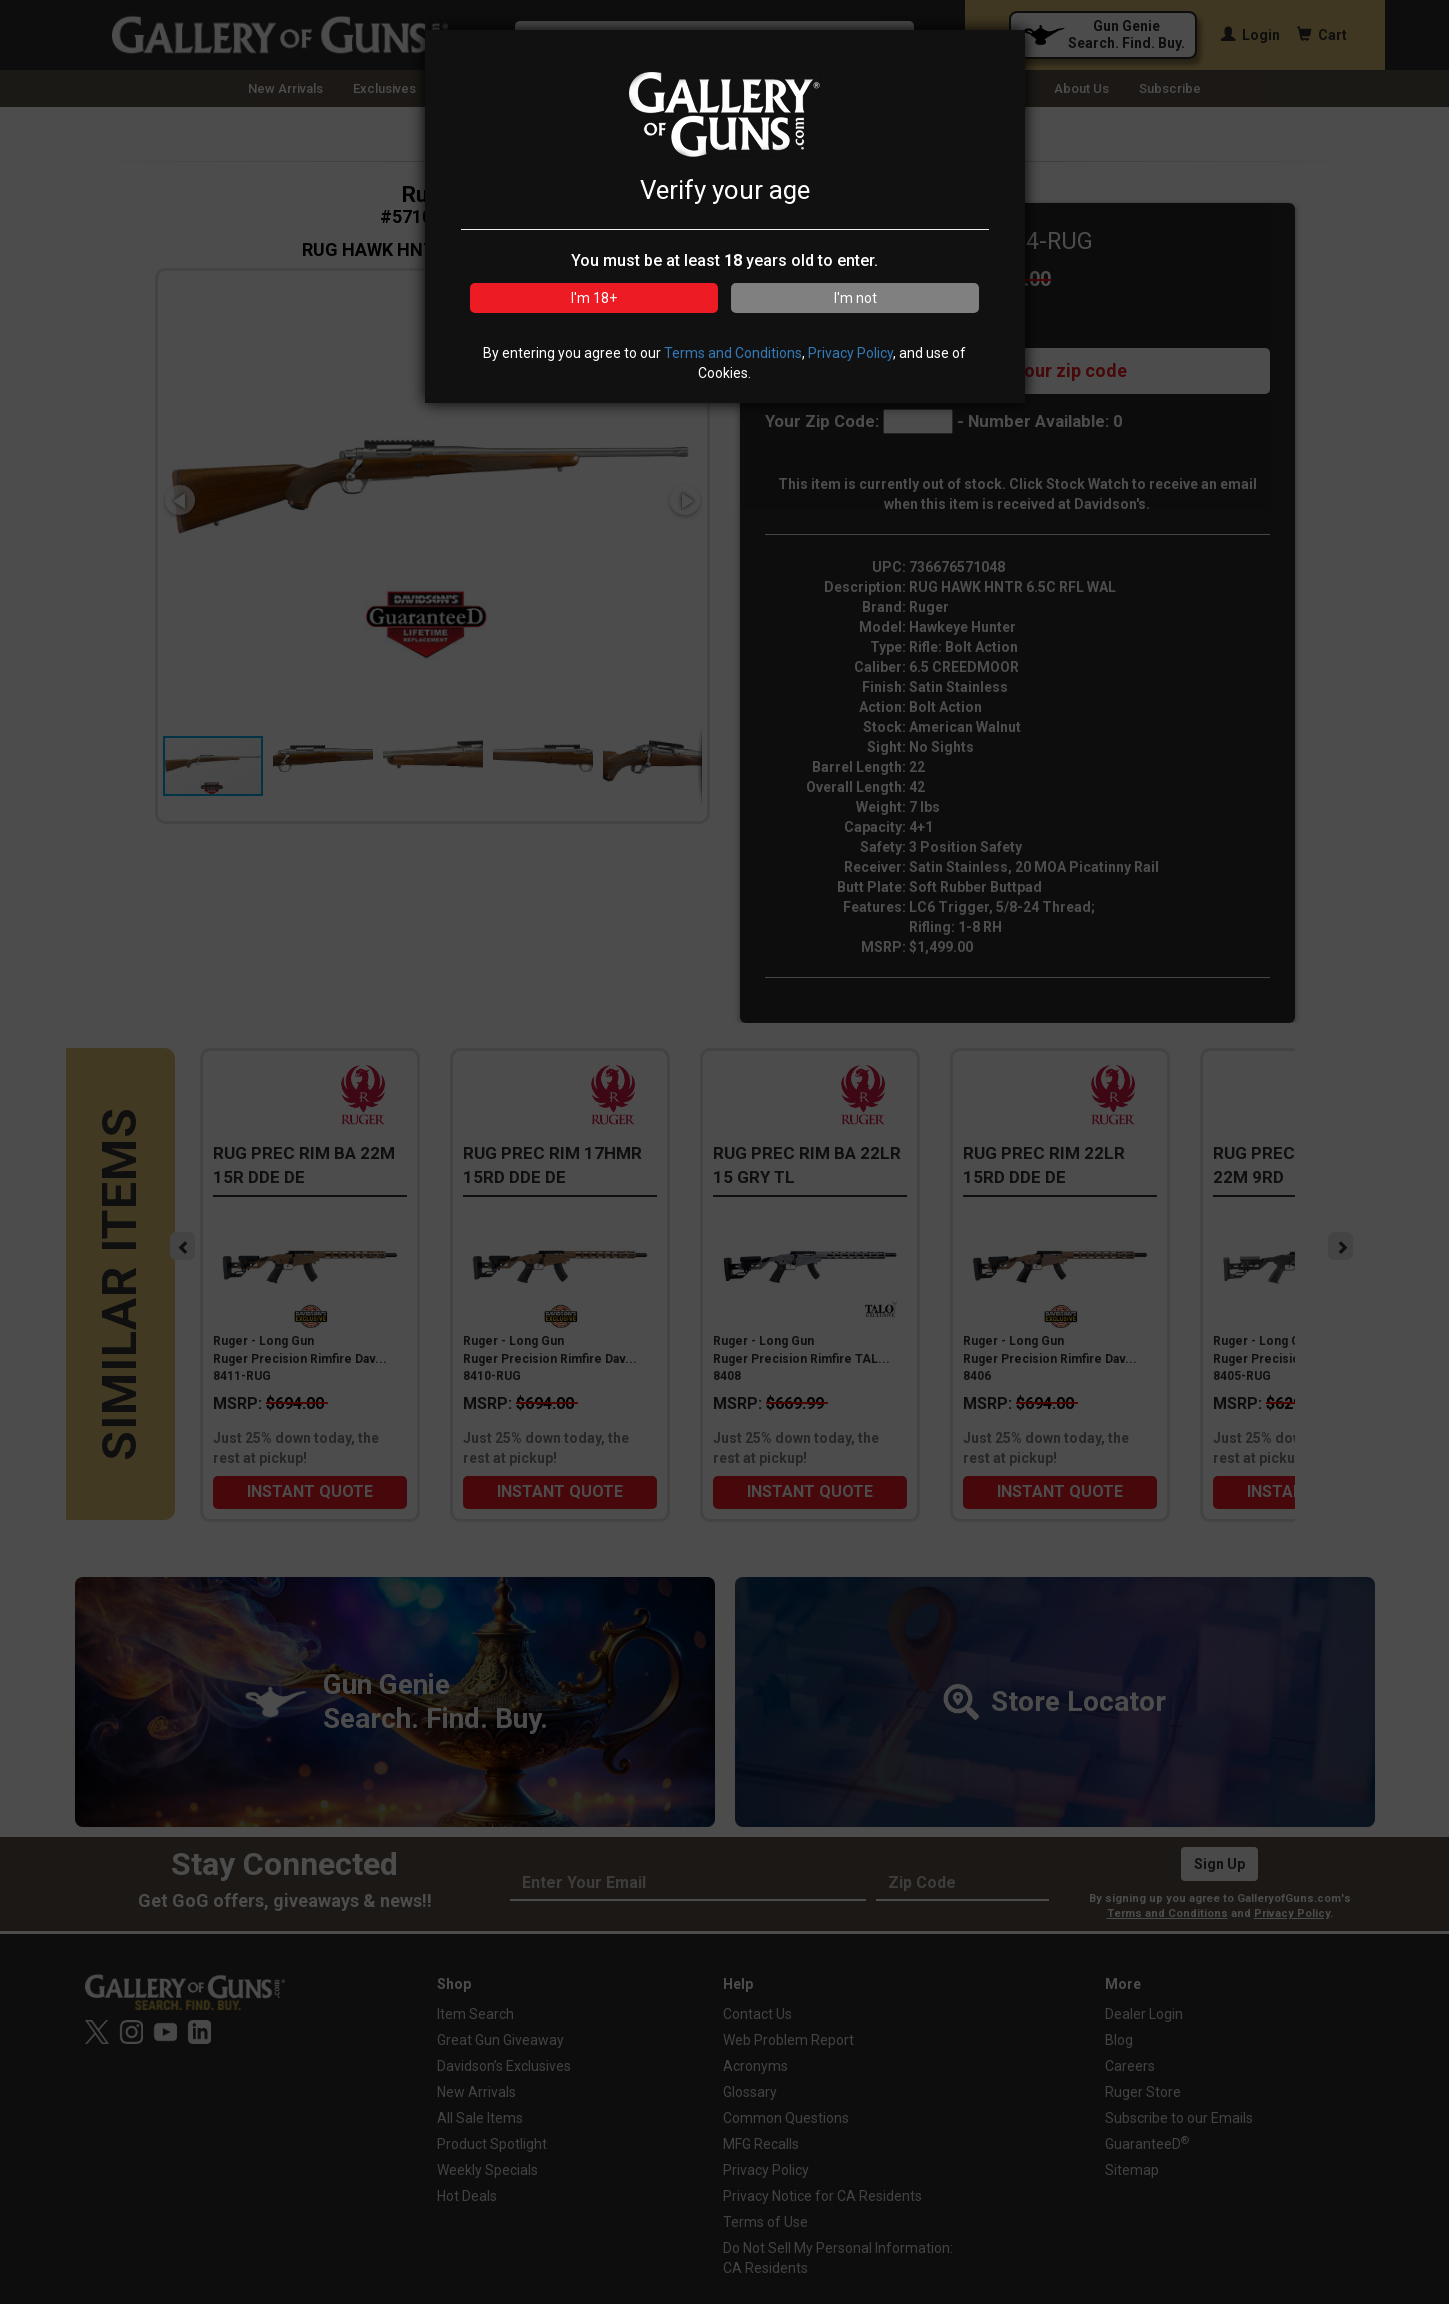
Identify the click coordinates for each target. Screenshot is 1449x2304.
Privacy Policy (850, 353)
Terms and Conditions (733, 353)
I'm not (855, 298)
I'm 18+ (594, 298)
